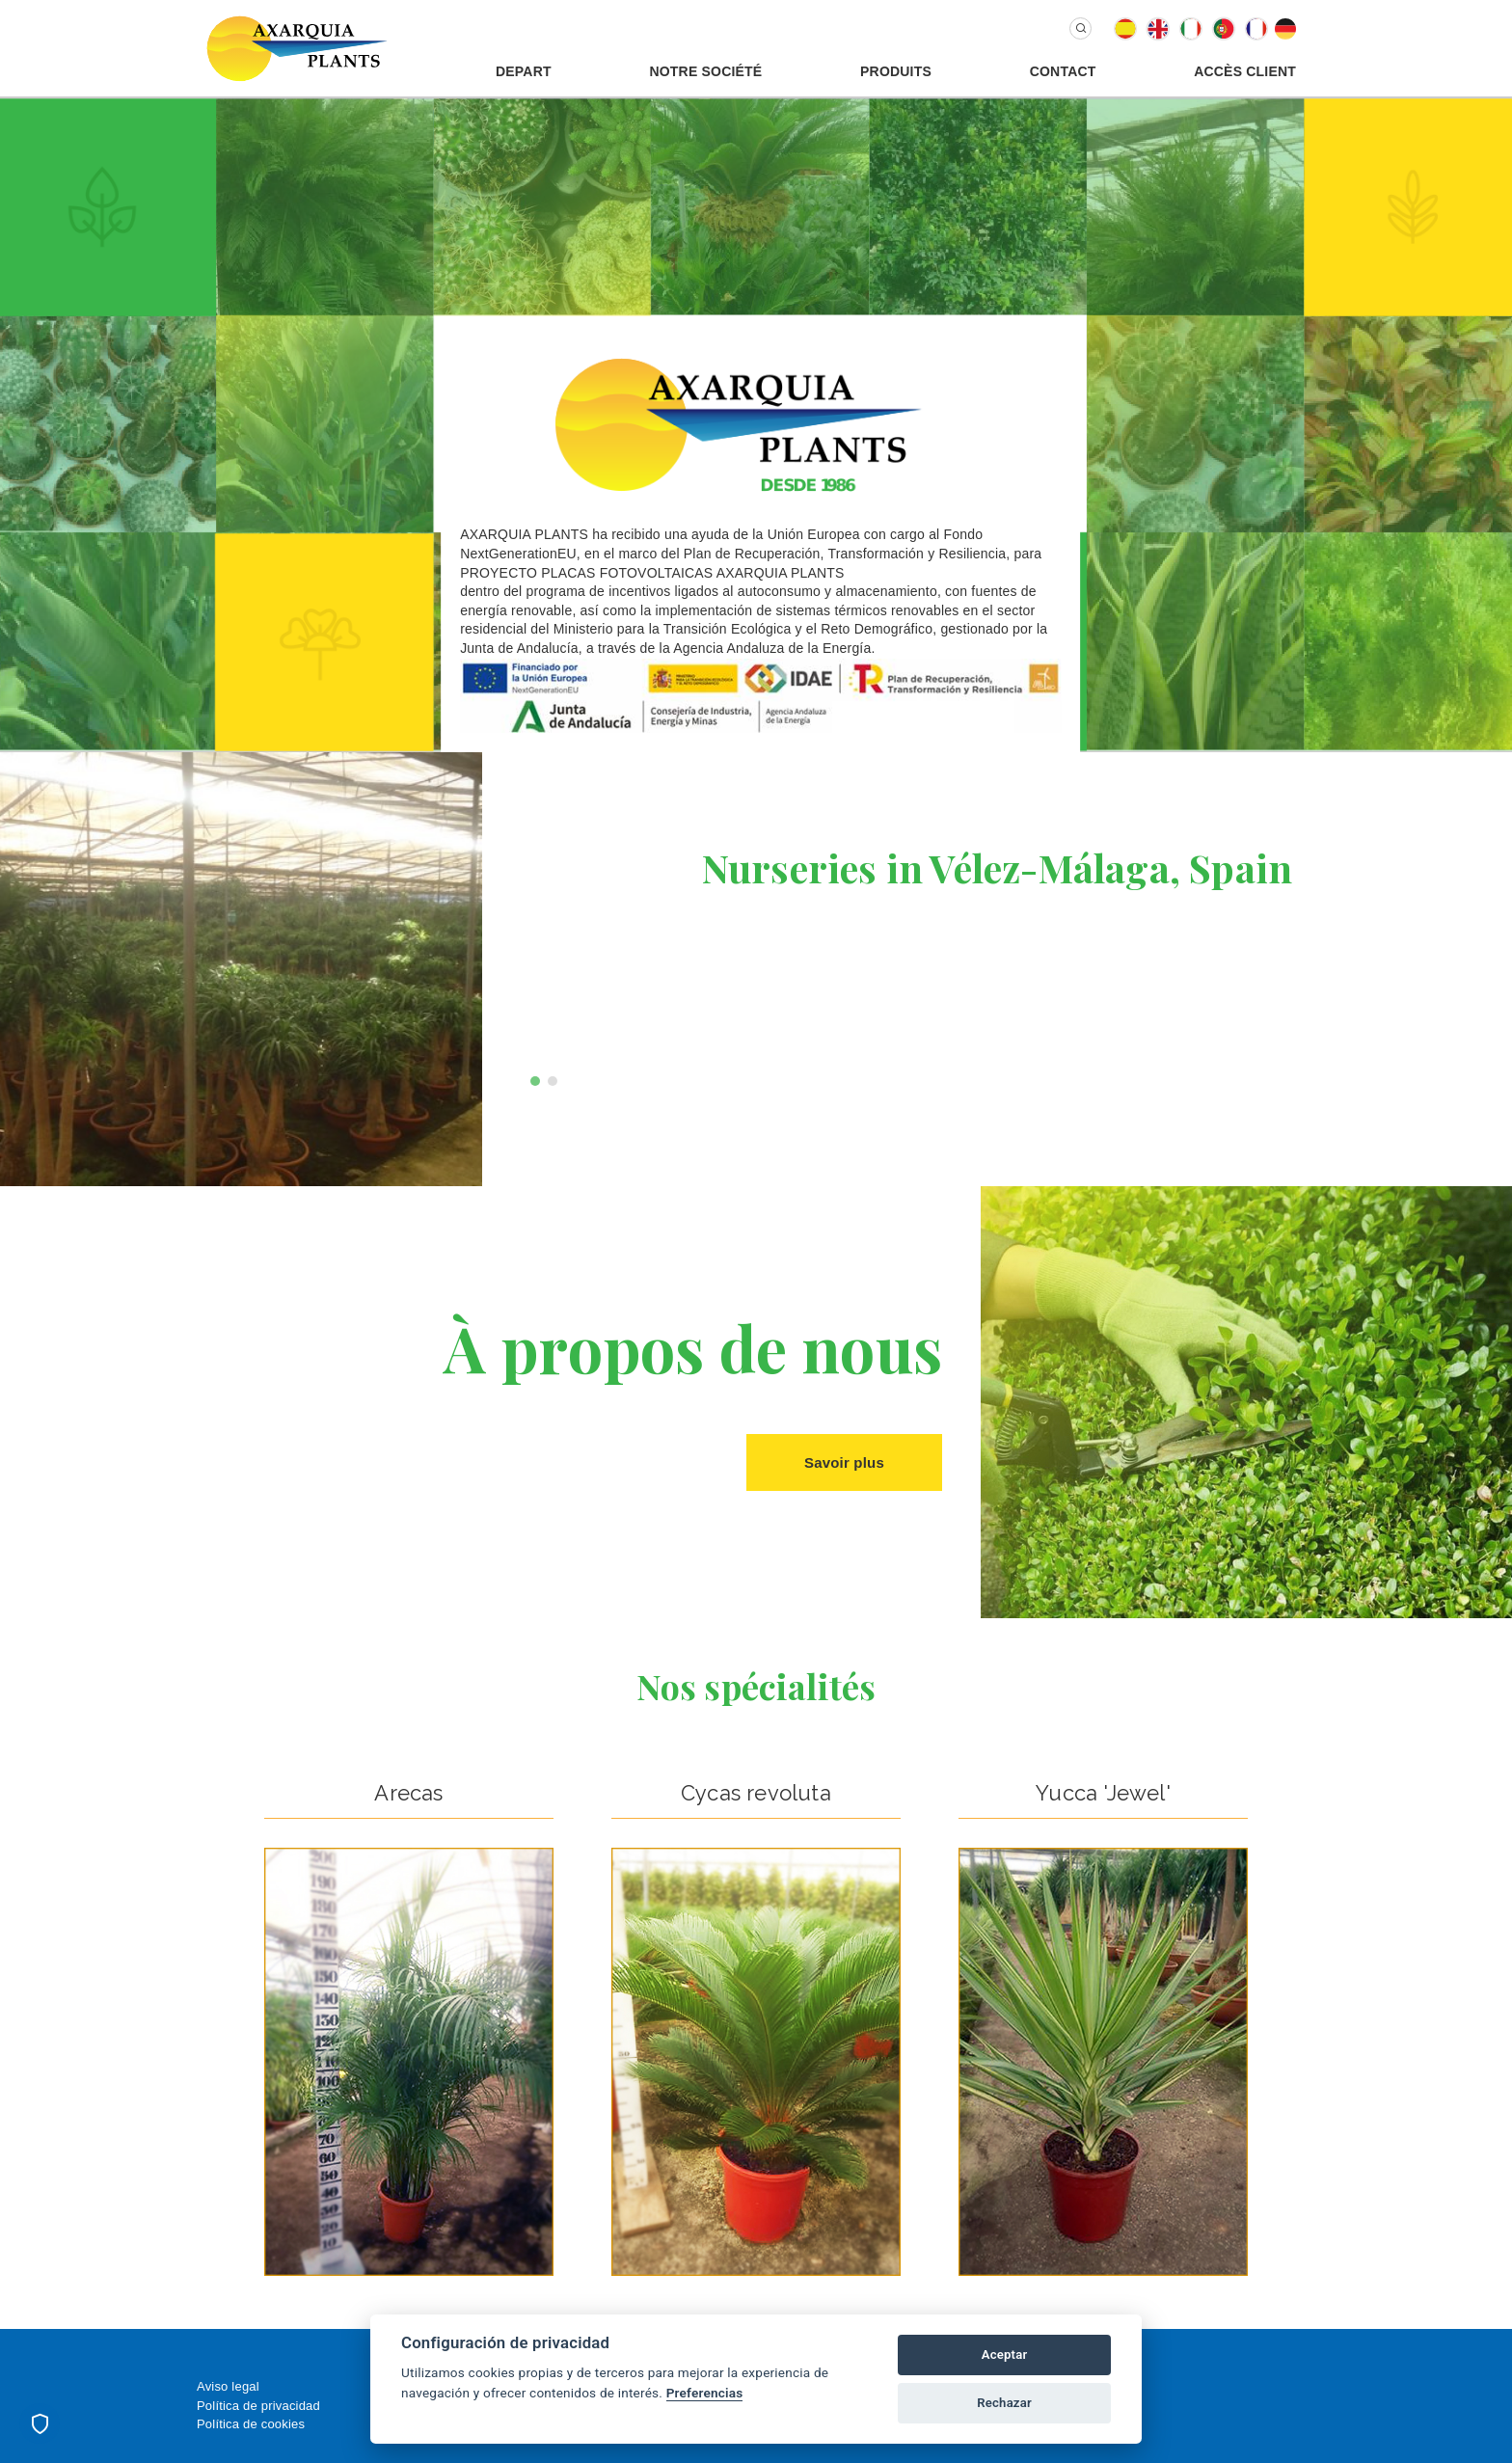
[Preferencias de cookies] (39, 2423)
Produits (896, 71)
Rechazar (1004, 2402)
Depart (524, 71)
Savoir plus (844, 1462)
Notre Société (705, 71)
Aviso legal (228, 2386)
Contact (1063, 71)
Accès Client (1245, 71)
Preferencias (704, 2392)
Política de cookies (251, 2424)
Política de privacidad (258, 2405)
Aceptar (1005, 2354)
